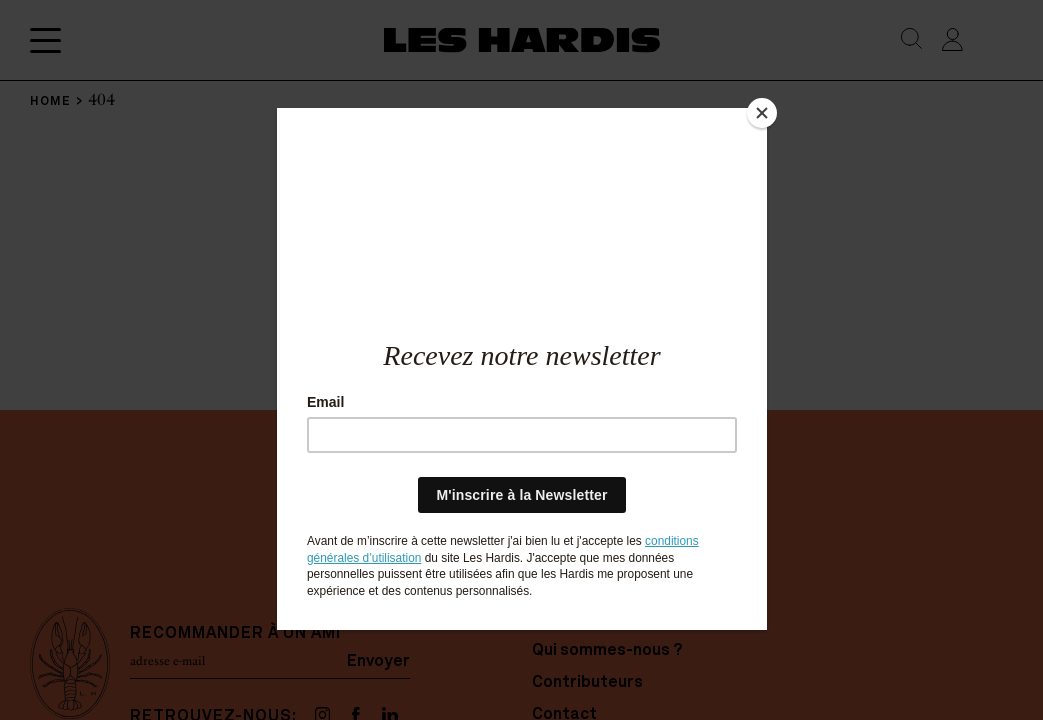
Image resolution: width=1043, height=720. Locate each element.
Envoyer (378, 661)
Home (554, 619)
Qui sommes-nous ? (607, 651)
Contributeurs (587, 683)
